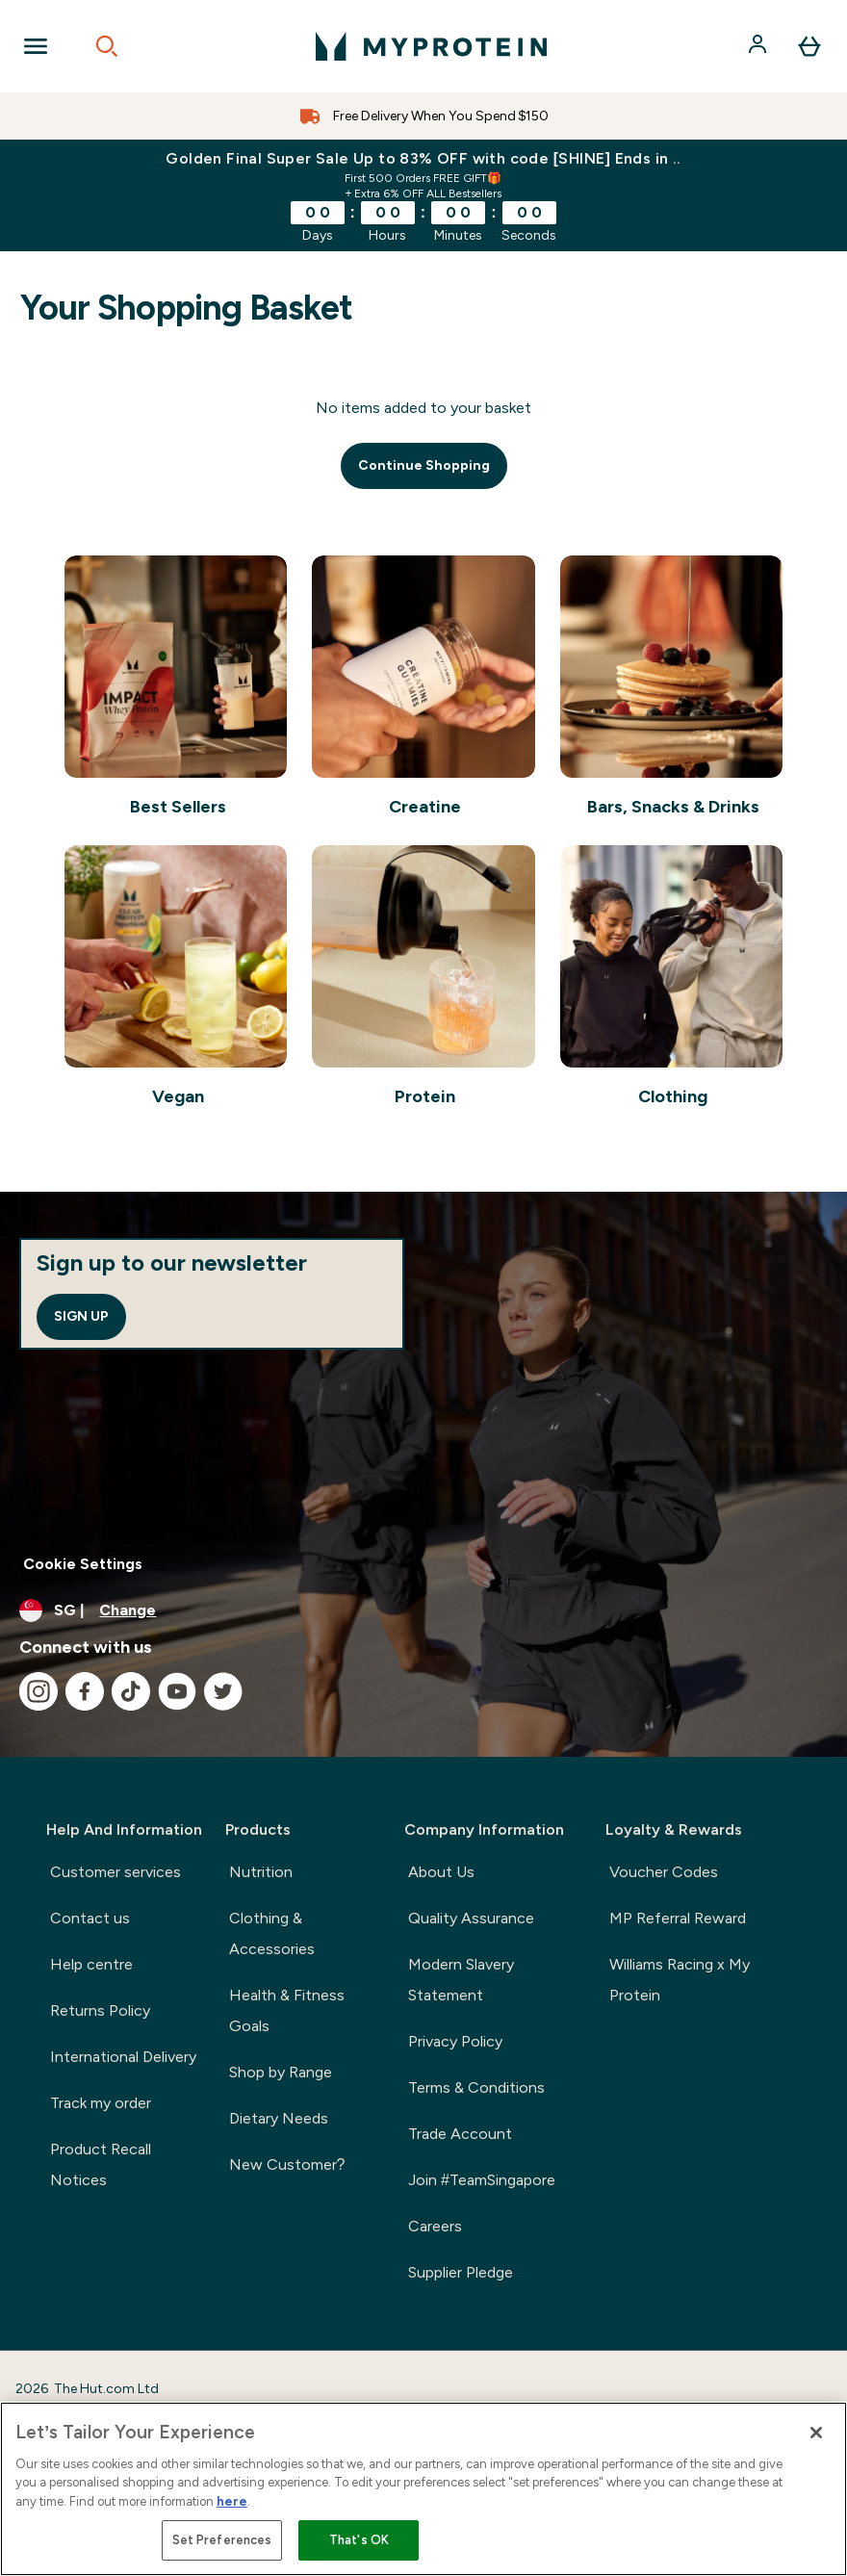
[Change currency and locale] (423, 1610)
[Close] (816, 2432)
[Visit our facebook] (84, 1691)
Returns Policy (100, 2010)
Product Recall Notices (100, 2164)
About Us (441, 1872)
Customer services (115, 1872)
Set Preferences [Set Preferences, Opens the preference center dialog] (222, 2540)
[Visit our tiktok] (131, 1691)
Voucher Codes (663, 1872)
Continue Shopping (424, 465)
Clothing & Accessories (272, 1933)
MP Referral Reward (677, 1918)
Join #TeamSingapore (481, 2180)
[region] (423, 2489)
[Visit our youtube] (177, 1691)
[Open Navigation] (35, 46)
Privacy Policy (455, 2041)
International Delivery (123, 2057)
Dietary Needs (278, 2118)
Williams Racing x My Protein (679, 1979)
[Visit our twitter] (223, 1691)
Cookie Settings (82, 1564)
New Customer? (287, 2164)
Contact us (90, 1918)
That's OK (359, 2540)
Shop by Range (280, 2072)
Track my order (100, 2103)
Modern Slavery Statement (461, 1979)
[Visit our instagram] (38, 1691)
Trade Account (460, 2134)
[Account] (759, 46)
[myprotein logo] (431, 46)
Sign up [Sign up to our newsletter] (81, 1316)
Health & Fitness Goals (287, 2010)
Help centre (91, 1964)
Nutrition (261, 1872)
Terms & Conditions (476, 2087)
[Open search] (106, 46)
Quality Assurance (471, 1918)
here (232, 2501)
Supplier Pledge (460, 2272)
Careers (435, 2226)
